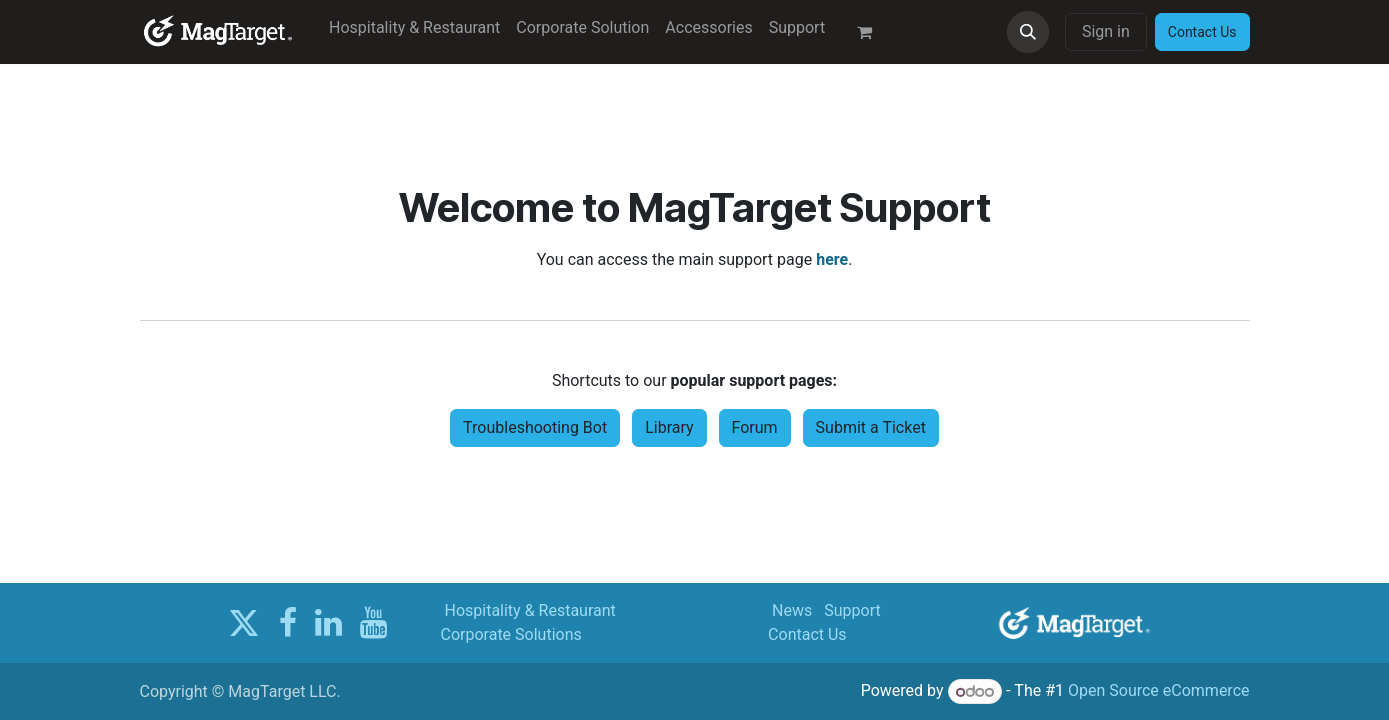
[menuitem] (414, 28)
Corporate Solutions (511, 634)
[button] (1028, 32)
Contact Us (807, 634)
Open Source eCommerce (1159, 691)
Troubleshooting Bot (535, 427)
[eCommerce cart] (873, 32)
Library (669, 427)
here (832, 259)
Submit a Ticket (871, 427)
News (792, 610)
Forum (755, 427)
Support (852, 610)
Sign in (1106, 31)
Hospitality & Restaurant (529, 610)
